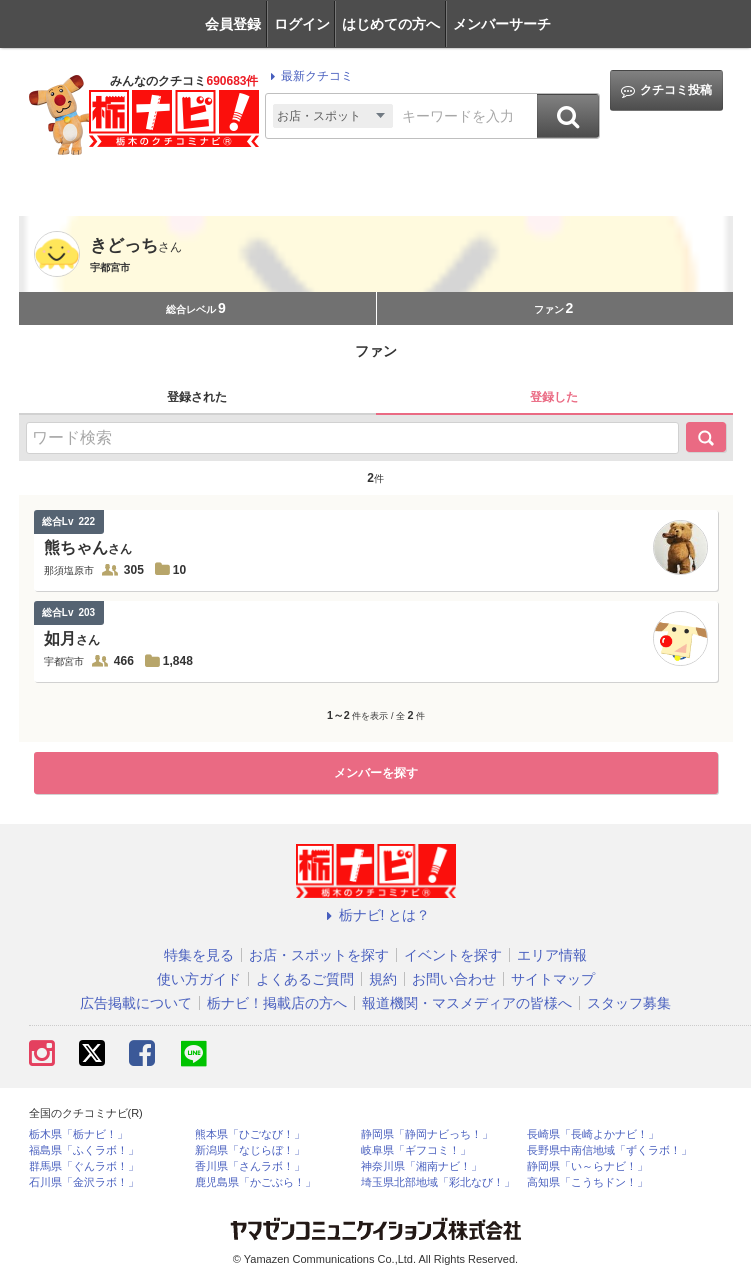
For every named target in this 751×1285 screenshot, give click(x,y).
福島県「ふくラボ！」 (84, 1150)
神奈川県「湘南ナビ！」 (421, 1166)
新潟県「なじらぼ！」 (250, 1150)
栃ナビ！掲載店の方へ (277, 1003)
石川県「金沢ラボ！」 (84, 1182)
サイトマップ (553, 979)
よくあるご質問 (305, 979)
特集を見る (199, 955)
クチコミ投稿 (666, 90)
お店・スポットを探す (319, 955)
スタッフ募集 (629, 1003)
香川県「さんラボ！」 (250, 1166)
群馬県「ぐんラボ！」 (84, 1166)
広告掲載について (136, 1003)
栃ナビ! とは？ (376, 915)
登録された (197, 397)
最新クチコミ (308, 76)
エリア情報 (552, 955)
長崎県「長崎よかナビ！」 (593, 1134)
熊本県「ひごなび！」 (250, 1134)
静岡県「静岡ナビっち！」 (427, 1134)
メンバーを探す (376, 773)
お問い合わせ (454, 979)
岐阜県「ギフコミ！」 (416, 1150)
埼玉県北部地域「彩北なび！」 (438, 1182)
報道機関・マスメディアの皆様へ (467, 1003)
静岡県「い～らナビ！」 (587, 1166)
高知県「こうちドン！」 (587, 1182)
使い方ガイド (199, 979)
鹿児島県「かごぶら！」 (255, 1182)
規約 (383, 979)
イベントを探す (453, 955)
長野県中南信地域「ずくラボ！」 (609, 1150)
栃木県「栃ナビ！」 (78, 1134)
